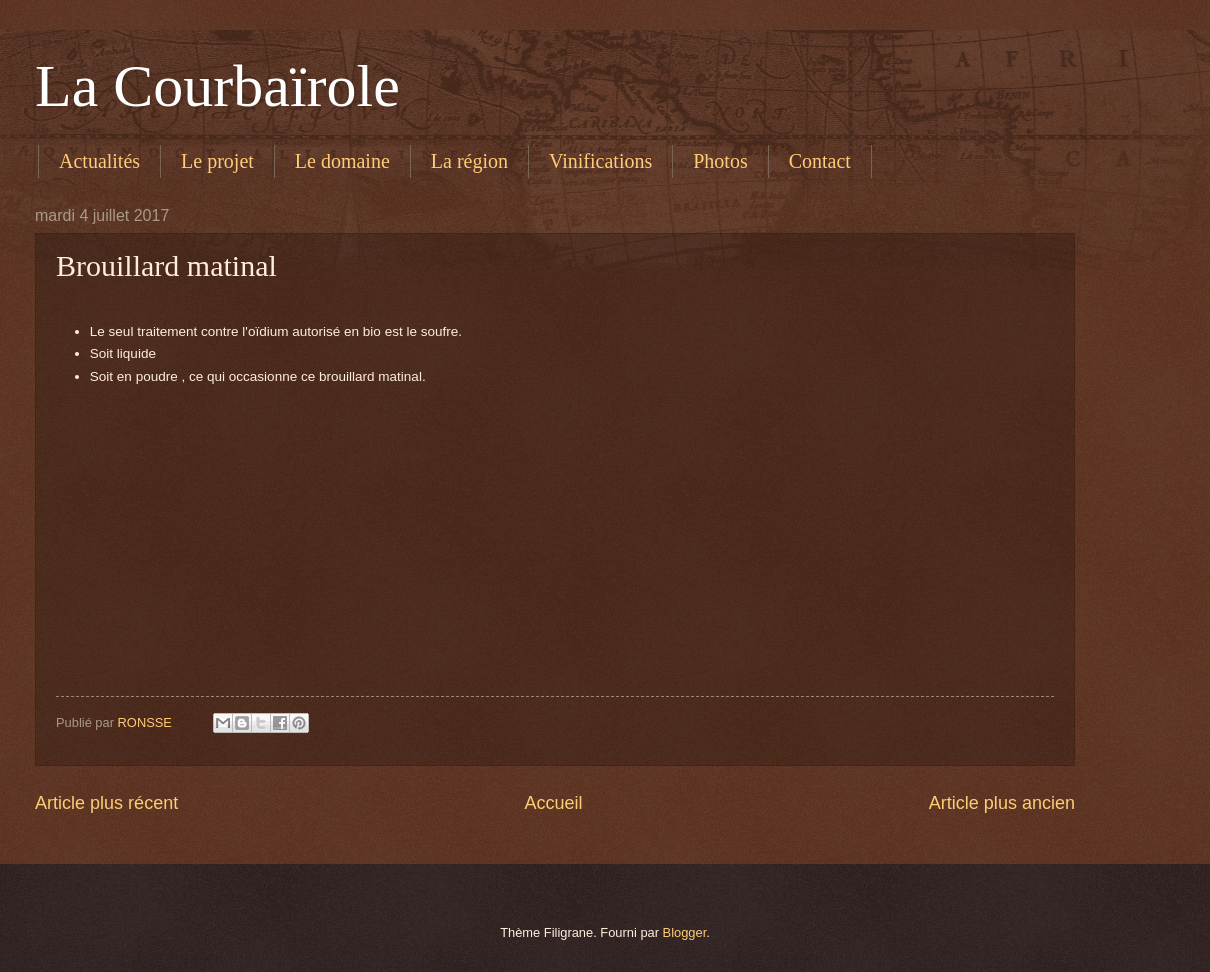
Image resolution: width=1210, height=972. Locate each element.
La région (469, 161)
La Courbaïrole (217, 86)
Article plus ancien (1002, 803)
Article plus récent (106, 803)
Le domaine (342, 161)
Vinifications (600, 161)
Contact (820, 161)
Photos (720, 161)
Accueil (553, 803)
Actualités (99, 161)
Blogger (685, 932)
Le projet (217, 161)
